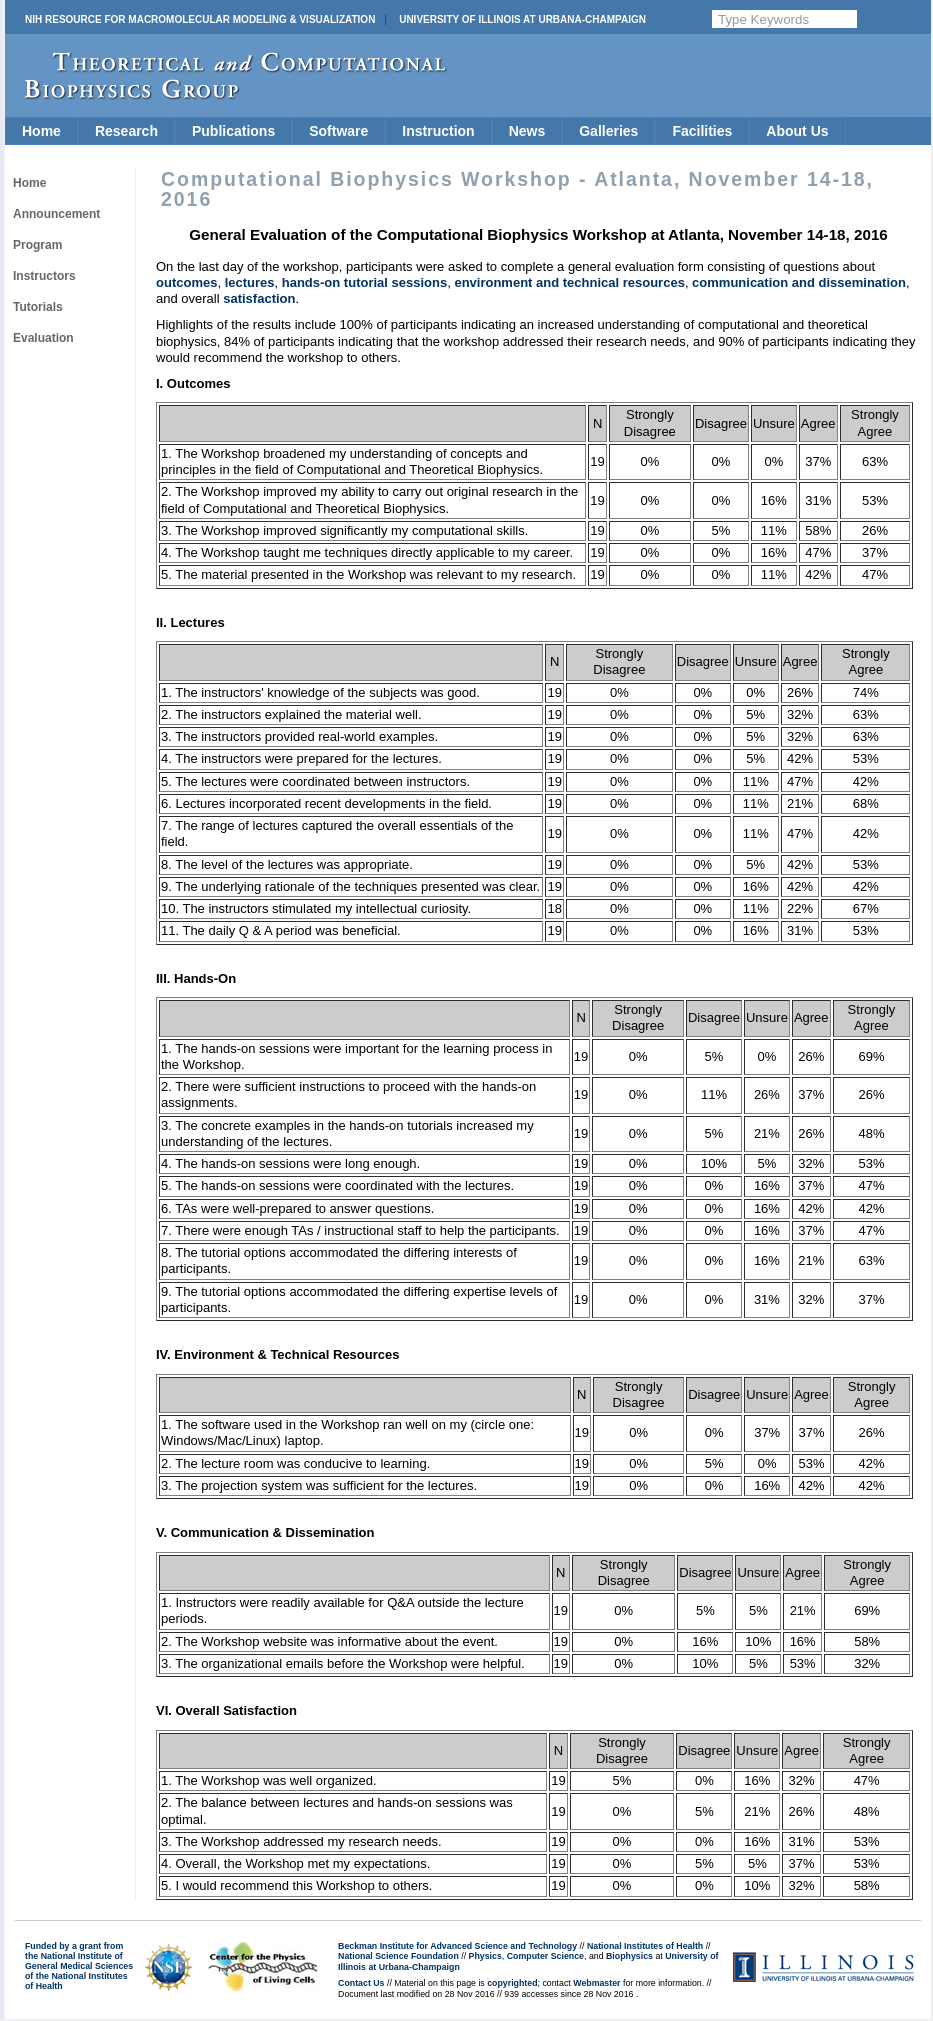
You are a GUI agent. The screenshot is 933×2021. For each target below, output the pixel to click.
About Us (797, 131)
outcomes (186, 282)
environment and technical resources (569, 282)
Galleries (608, 131)
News (527, 131)
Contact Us (361, 1983)
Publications (233, 131)
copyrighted (512, 1983)
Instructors (44, 276)
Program (37, 245)
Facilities (702, 131)
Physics (485, 1956)
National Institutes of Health (645, 1946)
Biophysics (629, 1956)
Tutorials (38, 307)
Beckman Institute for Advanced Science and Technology (457, 1946)
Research (126, 131)
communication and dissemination (799, 282)
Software (338, 131)
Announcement (56, 214)
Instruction (438, 131)
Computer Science (545, 1956)
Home (41, 131)
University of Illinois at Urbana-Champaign (522, 19)
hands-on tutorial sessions (364, 282)
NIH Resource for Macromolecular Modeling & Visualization (200, 19)
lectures (250, 282)
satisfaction (259, 298)
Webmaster (596, 1983)
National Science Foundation (398, 1956)
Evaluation (43, 338)
